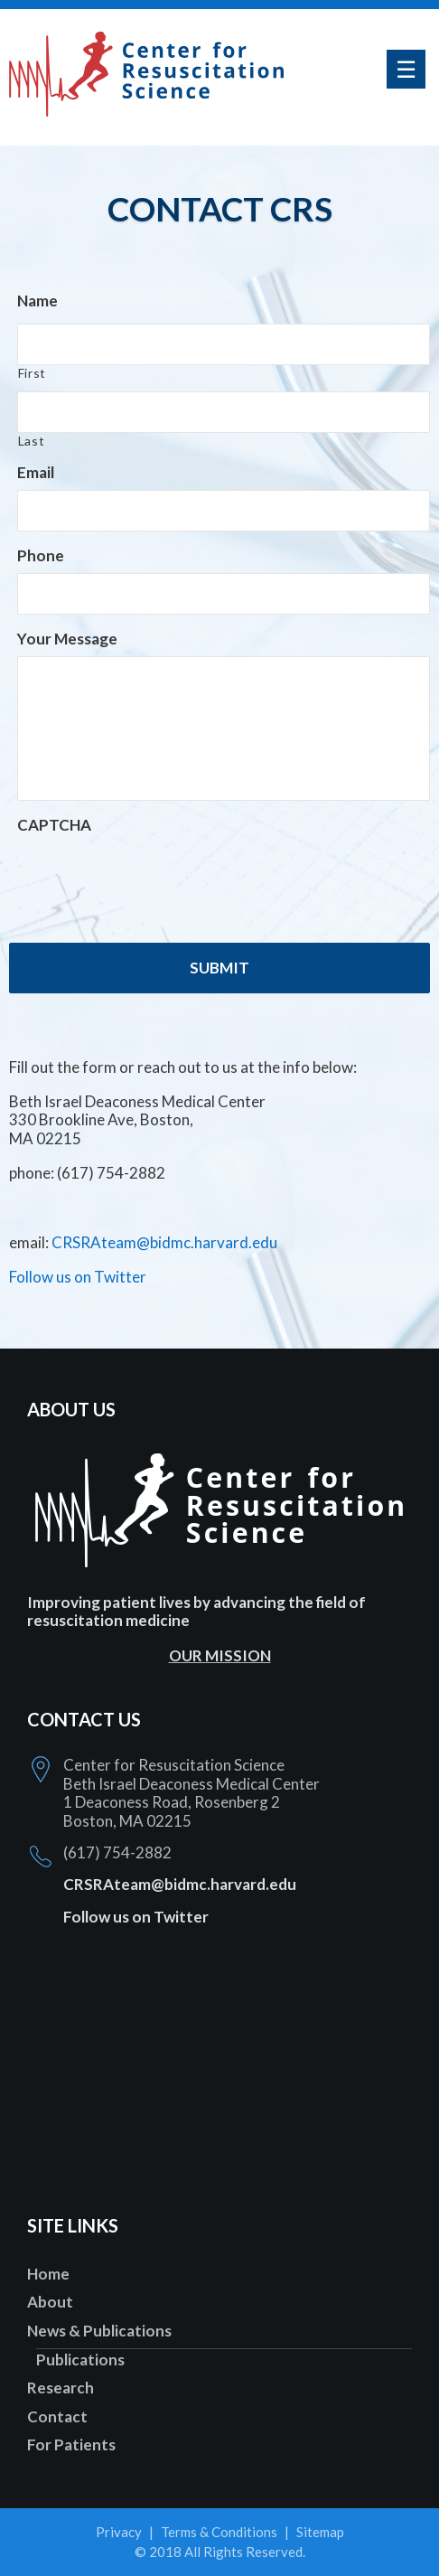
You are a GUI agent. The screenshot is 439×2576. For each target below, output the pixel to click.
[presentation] (154, 878)
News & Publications (99, 2330)
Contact (57, 2416)
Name (37, 300)
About (50, 2301)
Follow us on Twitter (77, 1276)
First (32, 373)
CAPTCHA (54, 824)
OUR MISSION (220, 1655)
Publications (80, 2359)
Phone (40, 555)
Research (60, 2387)
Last (31, 441)
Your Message (67, 638)
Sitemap (320, 2532)
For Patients (71, 2444)
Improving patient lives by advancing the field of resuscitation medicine (196, 1611)
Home (48, 2273)
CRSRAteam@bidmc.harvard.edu (164, 1242)
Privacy (119, 2532)
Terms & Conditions (219, 2532)
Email (35, 472)
